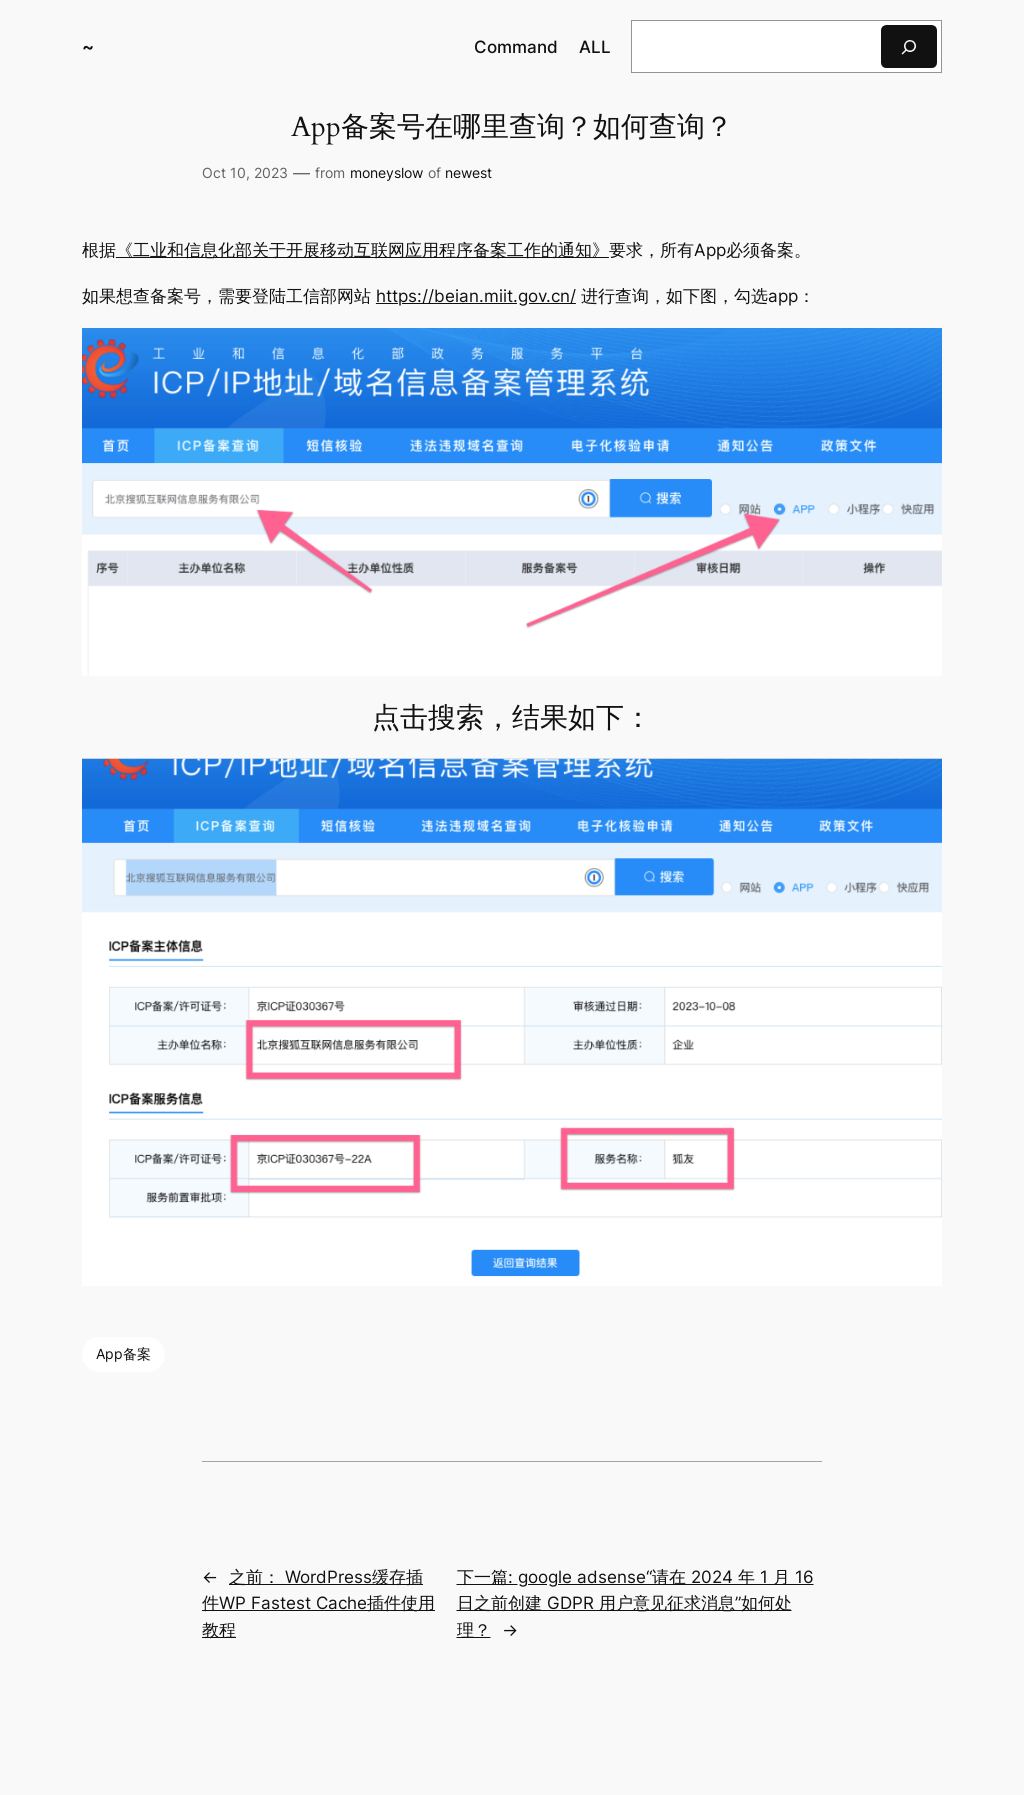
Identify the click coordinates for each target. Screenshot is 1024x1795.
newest (468, 172)
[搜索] (909, 46)
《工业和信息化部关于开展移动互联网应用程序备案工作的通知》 (362, 250)
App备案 (123, 1353)
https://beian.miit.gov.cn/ (476, 296)
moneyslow (386, 172)
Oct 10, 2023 (245, 172)
